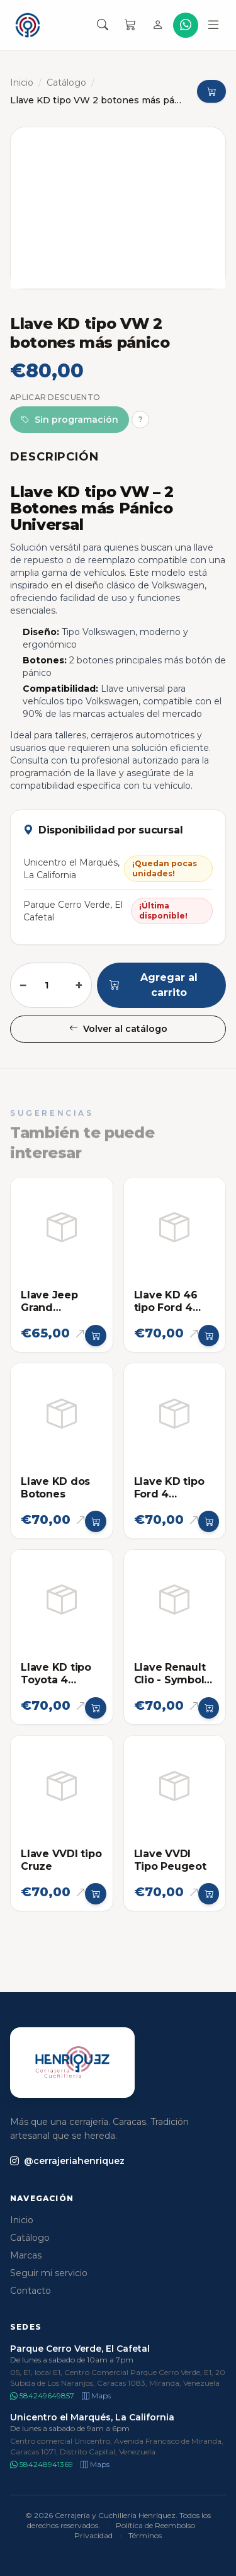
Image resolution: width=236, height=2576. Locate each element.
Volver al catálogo (118, 1029)
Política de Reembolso (155, 2525)
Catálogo (66, 82)
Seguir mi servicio (48, 2273)
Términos (145, 2535)
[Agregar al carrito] (95, 1335)
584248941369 (41, 2464)
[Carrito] (130, 25)
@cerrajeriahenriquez (67, 2161)
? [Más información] (140, 419)
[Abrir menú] (213, 25)
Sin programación (69, 419)
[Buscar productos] (102, 25)
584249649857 (42, 2395)
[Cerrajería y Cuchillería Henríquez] (27, 25)
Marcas (26, 2255)
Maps (96, 2395)
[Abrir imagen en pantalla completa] (118, 208)
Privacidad (93, 2535)
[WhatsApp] (185, 25)
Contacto (30, 2290)
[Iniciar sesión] (158, 25)
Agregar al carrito (154, 985)
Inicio (21, 82)
